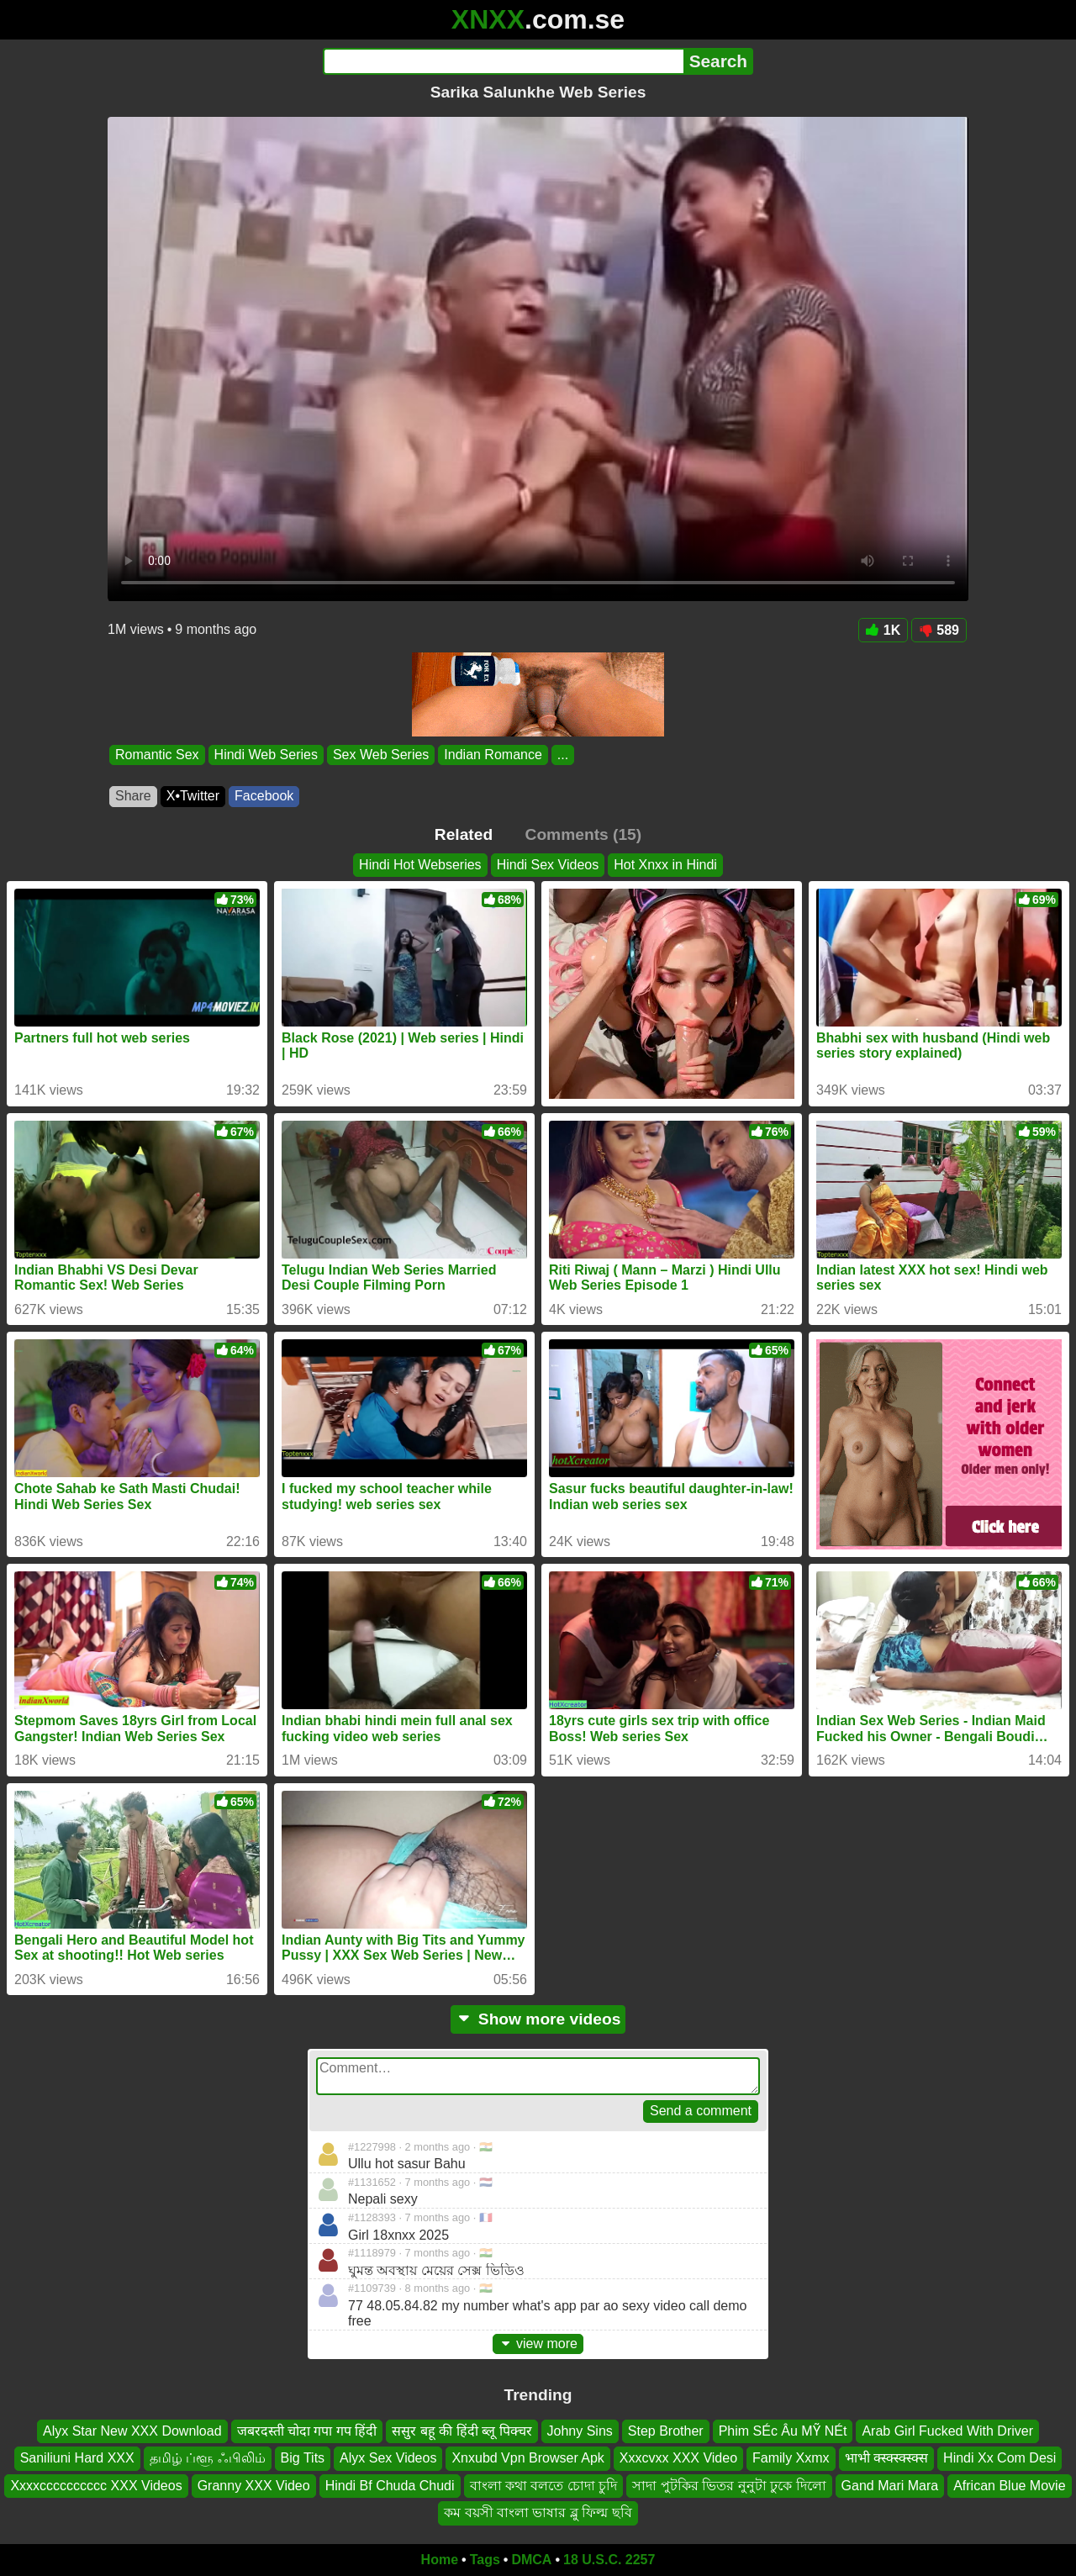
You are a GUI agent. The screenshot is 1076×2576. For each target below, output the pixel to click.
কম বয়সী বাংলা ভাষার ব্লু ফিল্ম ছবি (538, 2512)
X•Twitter (192, 796)
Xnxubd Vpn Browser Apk (527, 2458)
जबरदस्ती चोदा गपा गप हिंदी (307, 2431)
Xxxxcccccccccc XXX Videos (96, 2485)
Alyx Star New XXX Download (132, 2431)
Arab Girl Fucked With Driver (947, 2431)
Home (439, 2559)
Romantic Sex (157, 754)
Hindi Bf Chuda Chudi (390, 2485)
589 (939, 630)
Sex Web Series (381, 754)
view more (538, 2343)
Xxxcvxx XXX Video (678, 2458)
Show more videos (538, 2019)
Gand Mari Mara (890, 2485)
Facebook (264, 796)
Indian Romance (493, 754)
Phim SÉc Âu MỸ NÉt (783, 2431)
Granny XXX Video (254, 2485)
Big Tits (302, 2458)
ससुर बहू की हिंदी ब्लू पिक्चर (461, 2431)
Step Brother (666, 2431)
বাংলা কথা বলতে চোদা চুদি (544, 2485)
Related (464, 834)
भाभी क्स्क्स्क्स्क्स (886, 2458)
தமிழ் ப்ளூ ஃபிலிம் (208, 2458)
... (562, 754)
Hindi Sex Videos (548, 865)
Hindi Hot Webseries (420, 865)
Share (133, 796)
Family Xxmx (791, 2458)
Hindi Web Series (266, 754)
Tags (485, 2559)
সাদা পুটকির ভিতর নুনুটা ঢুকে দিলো (728, 2485)
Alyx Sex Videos (388, 2458)
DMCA (531, 2559)
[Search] (503, 61)
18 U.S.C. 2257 (609, 2559)
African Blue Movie (1009, 2485)
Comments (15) (583, 834)
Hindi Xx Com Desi (999, 2458)
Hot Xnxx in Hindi (665, 865)
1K (883, 630)
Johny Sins (580, 2431)
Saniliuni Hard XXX (77, 2458)
